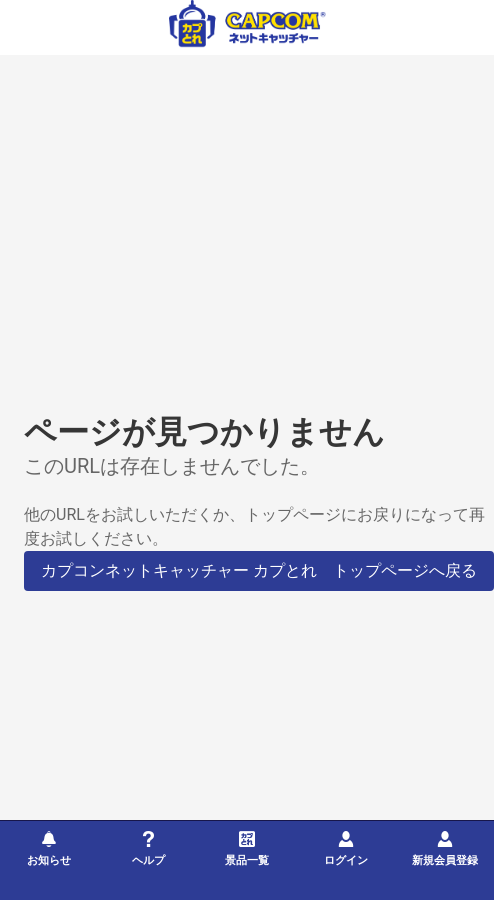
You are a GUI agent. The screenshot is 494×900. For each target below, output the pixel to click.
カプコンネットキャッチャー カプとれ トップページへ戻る (259, 570)
